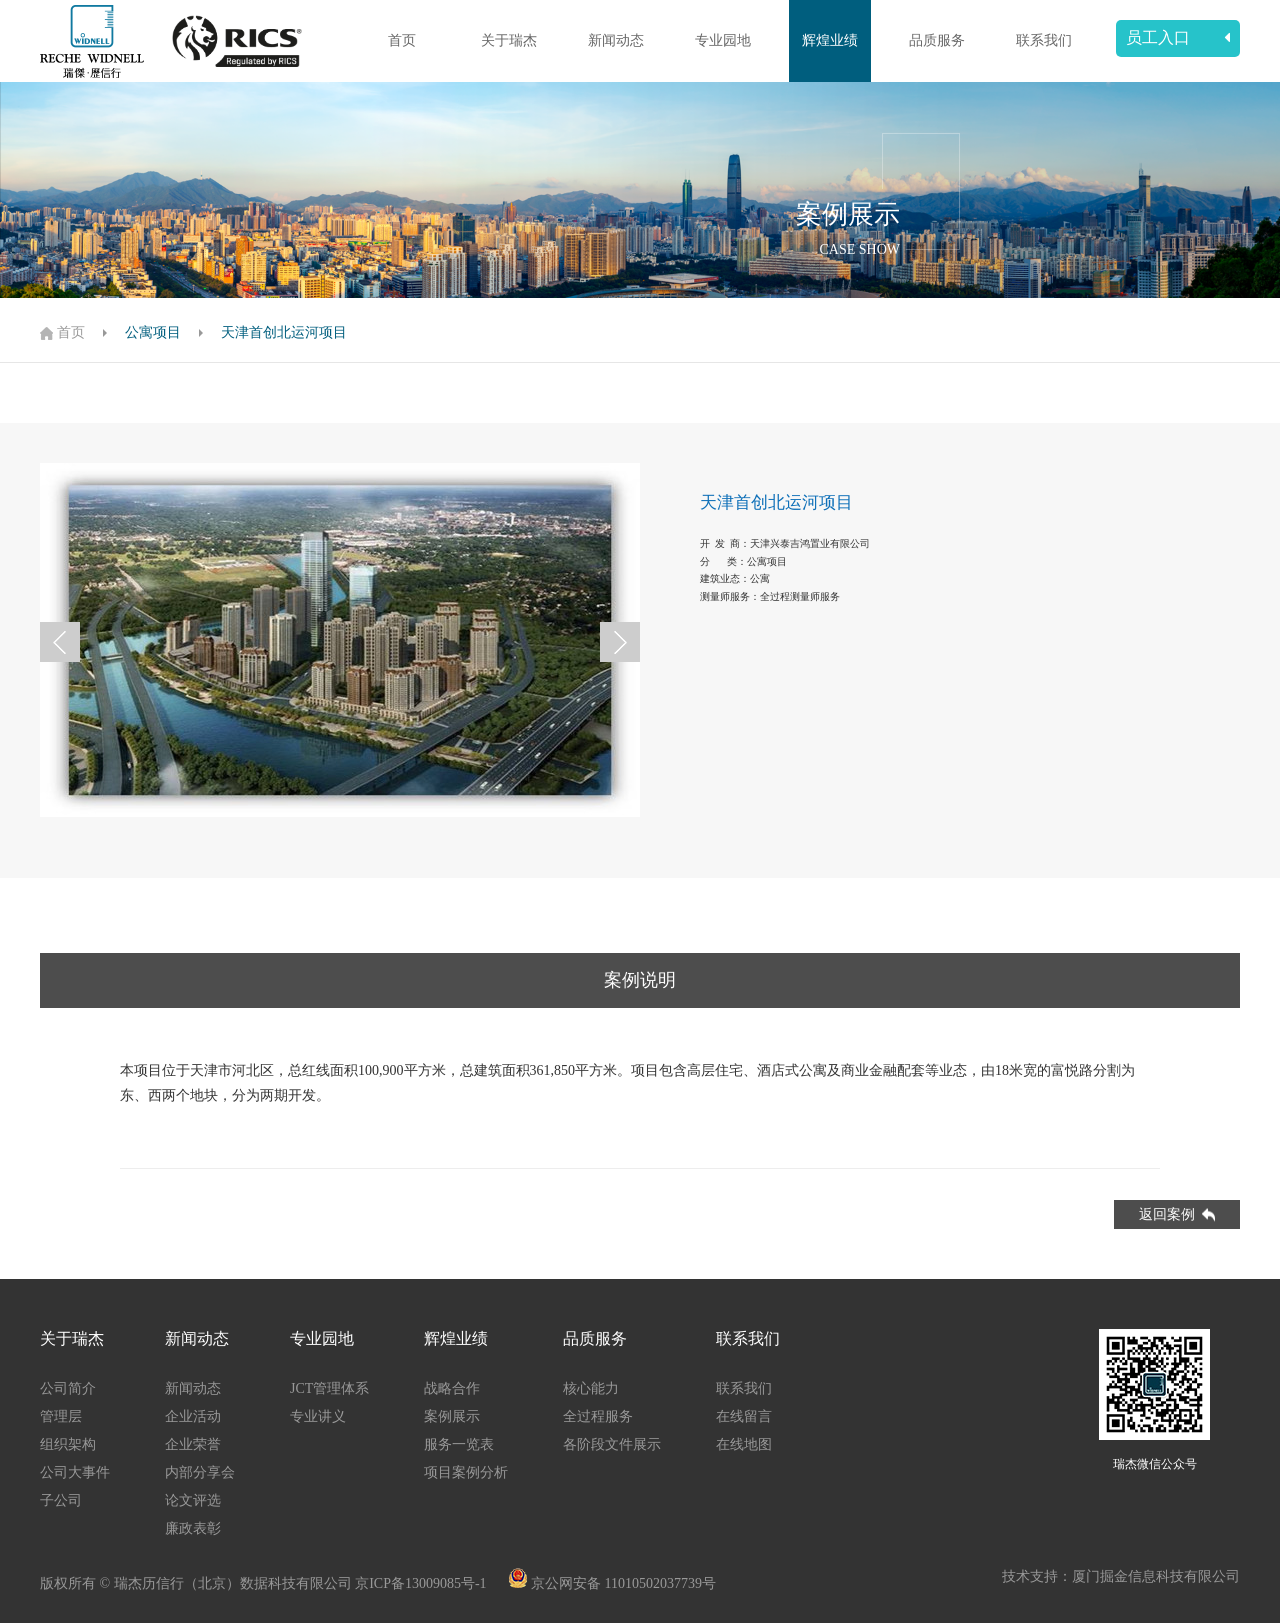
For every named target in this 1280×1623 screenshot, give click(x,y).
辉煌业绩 (830, 40)
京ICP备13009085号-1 (422, 1583)
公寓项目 (153, 332)
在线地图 (744, 1444)
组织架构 (68, 1444)
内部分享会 (200, 1472)
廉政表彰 (193, 1528)
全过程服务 (598, 1416)
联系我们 (1044, 40)
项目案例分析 (466, 1472)
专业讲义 (318, 1416)
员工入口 (1178, 37)
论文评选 (193, 1500)
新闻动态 (616, 40)
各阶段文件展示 (612, 1444)
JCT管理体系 (329, 1388)
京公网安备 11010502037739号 (623, 1583)
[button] (60, 642)
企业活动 (193, 1416)
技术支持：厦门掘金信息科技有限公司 (1121, 1576)
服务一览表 (459, 1444)
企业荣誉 (193, 1444)
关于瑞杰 (509, 40)
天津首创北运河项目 (284, 332)
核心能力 (591, 1388)
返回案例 (1177, 1214)
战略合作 (452, 1388)
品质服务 (937, 40)
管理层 (61, 1416)
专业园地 (723, 40)
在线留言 (744, 1416)
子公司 (61, 1500)
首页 (402, 40)
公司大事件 (75, 1472)
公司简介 (68, 1388)
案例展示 (452, 1416)
